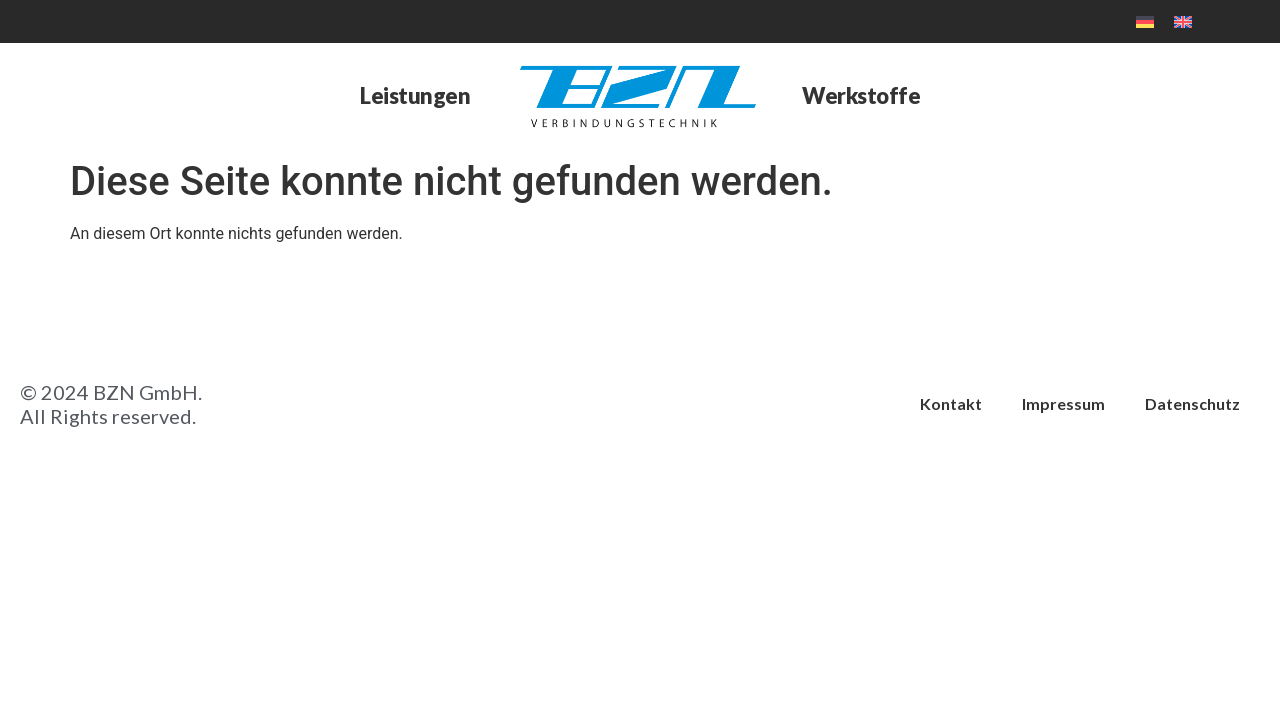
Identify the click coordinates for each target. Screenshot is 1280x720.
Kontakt (951, 403)
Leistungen (415, 95)
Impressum (1063, 403)
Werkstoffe (861, 95)
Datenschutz (1192, 403)
